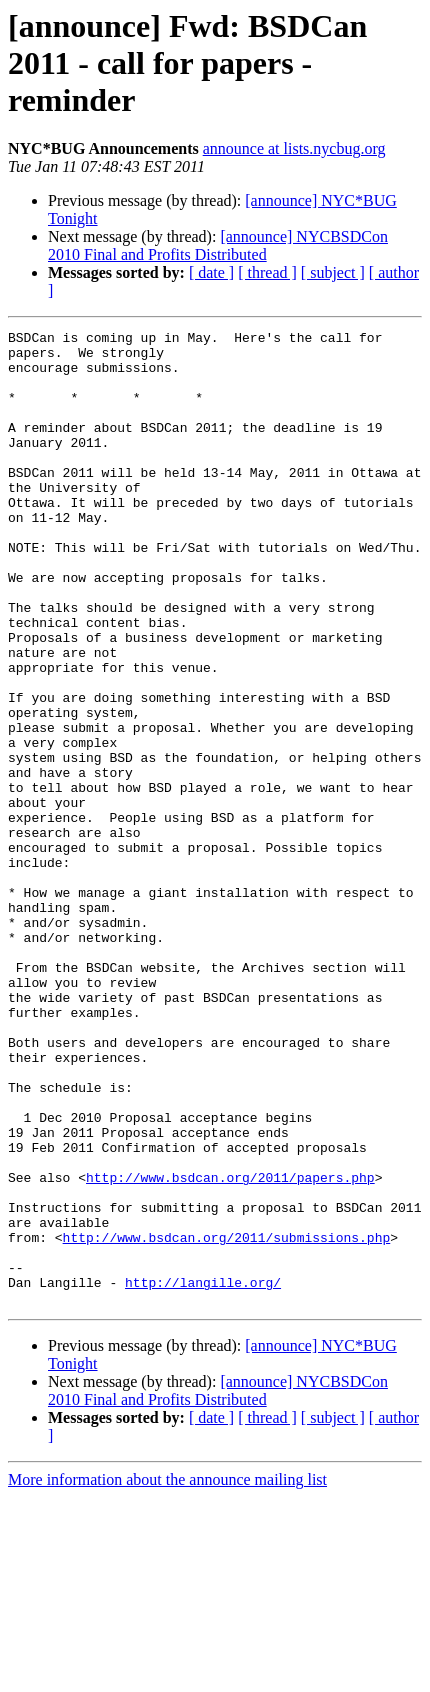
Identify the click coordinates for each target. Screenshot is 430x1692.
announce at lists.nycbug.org (294, 148)
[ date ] (211, 272)
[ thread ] (267, 272)
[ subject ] (333, 272)
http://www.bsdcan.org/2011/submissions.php (227, 1420)
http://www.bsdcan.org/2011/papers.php (230, 1348)
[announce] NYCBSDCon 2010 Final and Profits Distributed (218, 245)
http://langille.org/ (203, 1474)
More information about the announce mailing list (167, 1674)
